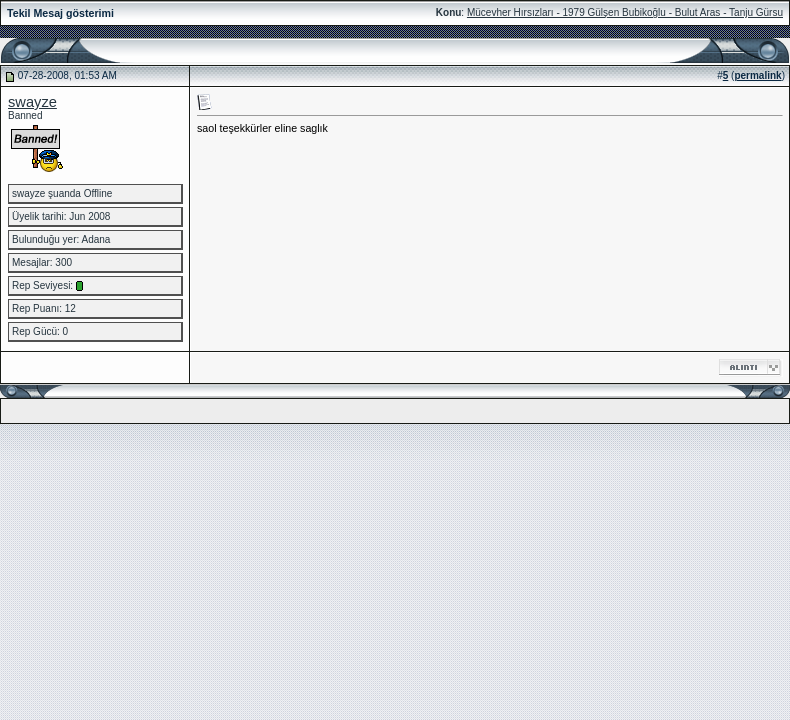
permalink (757, 75)
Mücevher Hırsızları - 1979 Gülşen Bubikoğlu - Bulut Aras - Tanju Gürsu (625, 12)
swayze (32, 102)
